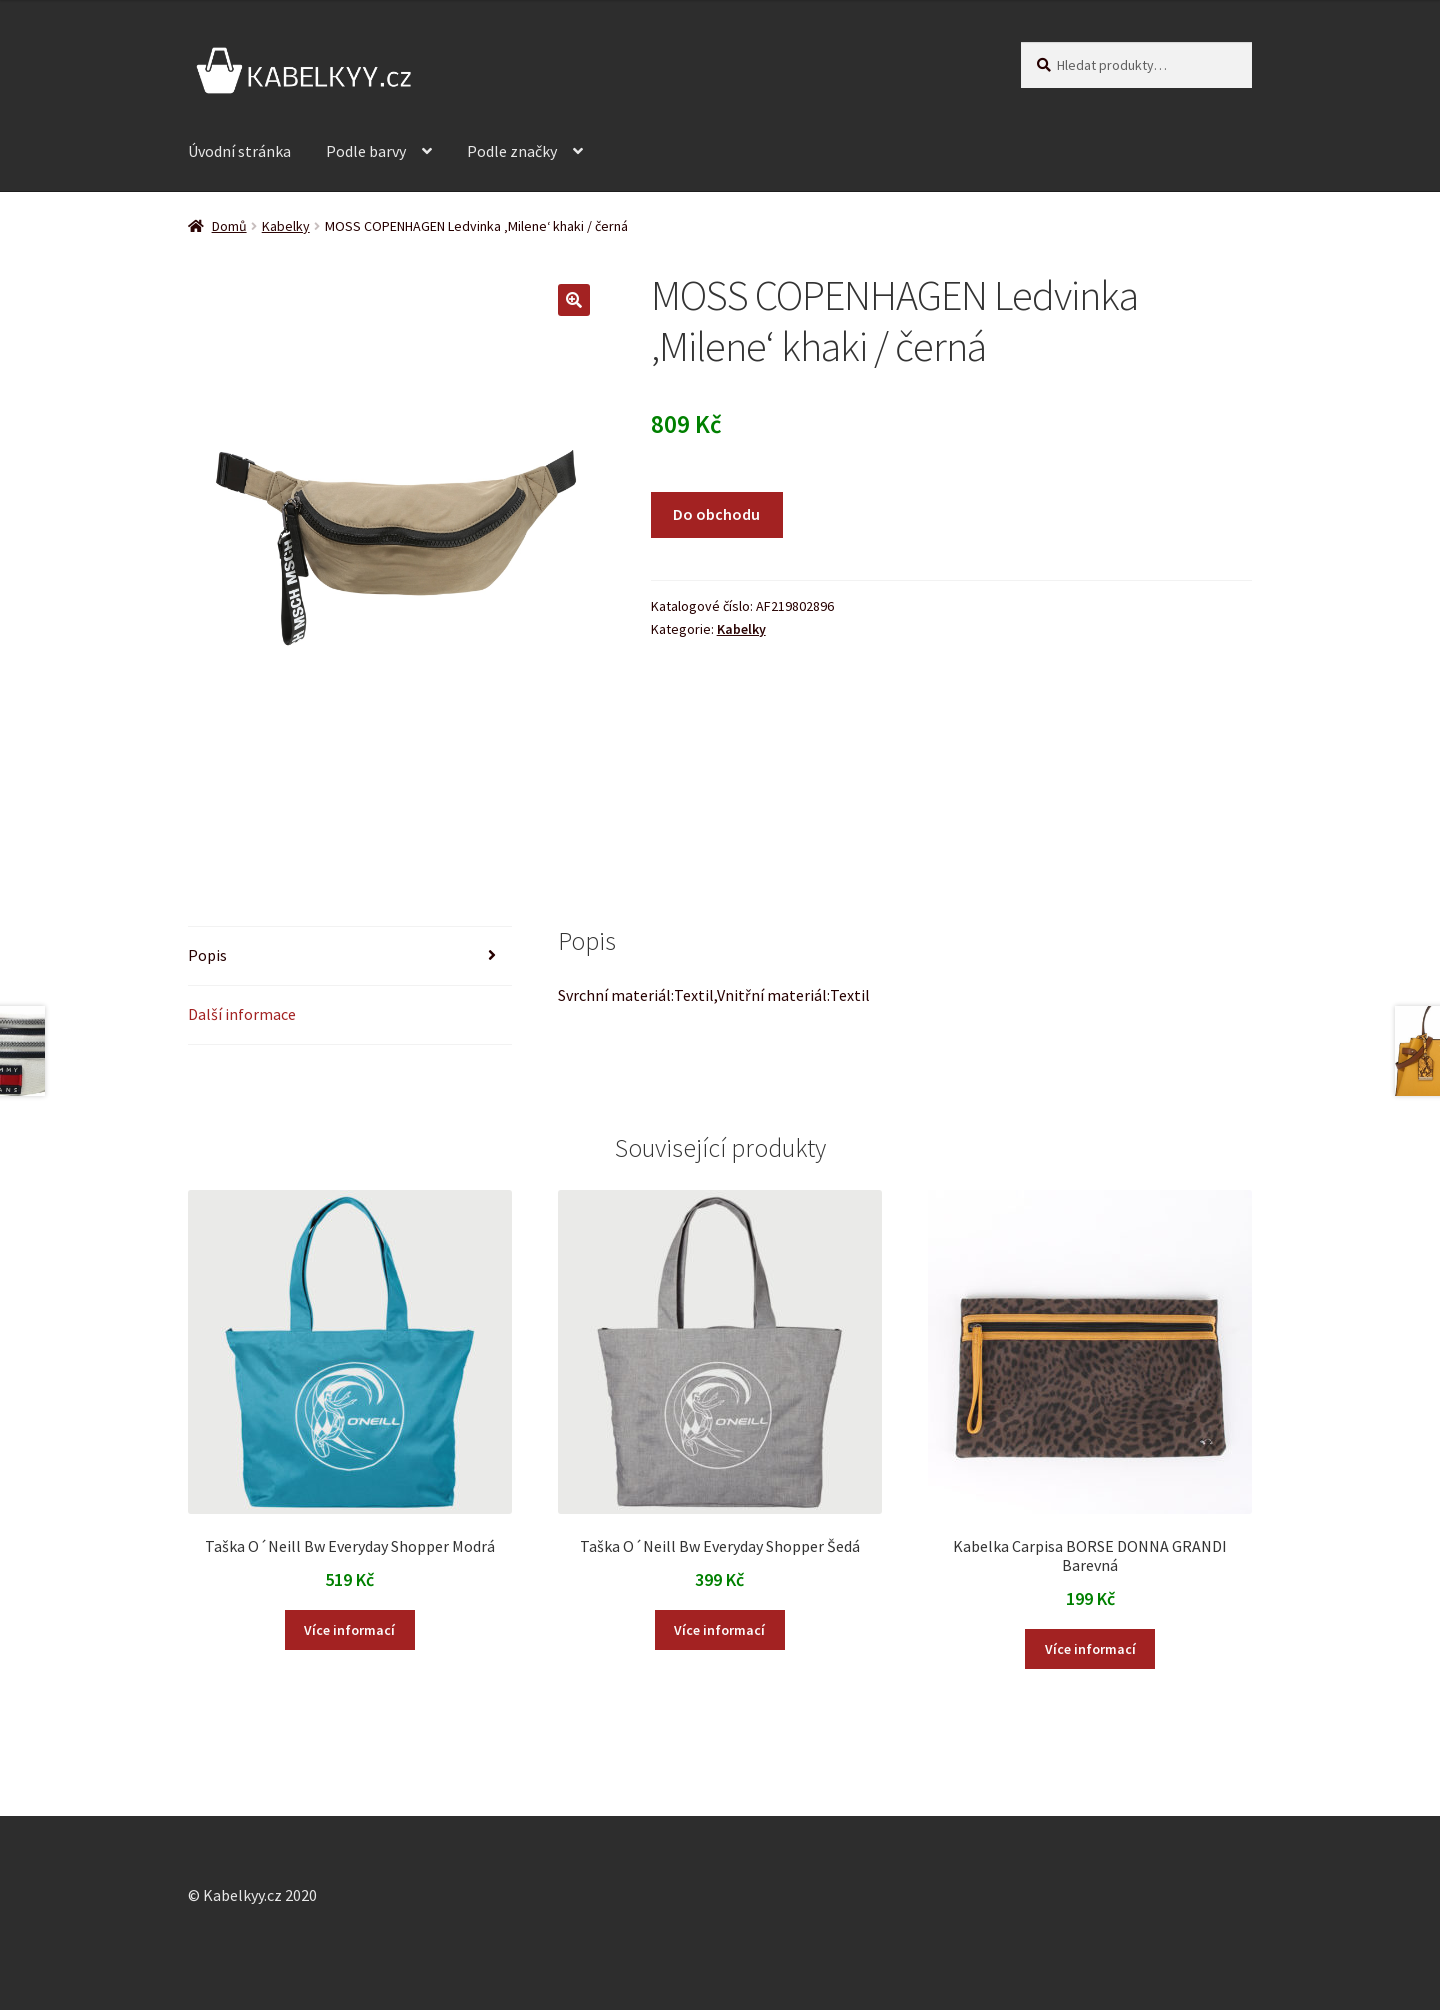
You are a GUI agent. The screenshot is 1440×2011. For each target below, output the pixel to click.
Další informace (242, 1014)
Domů (229, 226)
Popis (207, 955)
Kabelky (286, 226)
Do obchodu (716, 514)
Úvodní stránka (239, 151)
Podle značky (512, 151)
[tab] (350, 956)
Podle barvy (366, 151)
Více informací (349, 1630)
